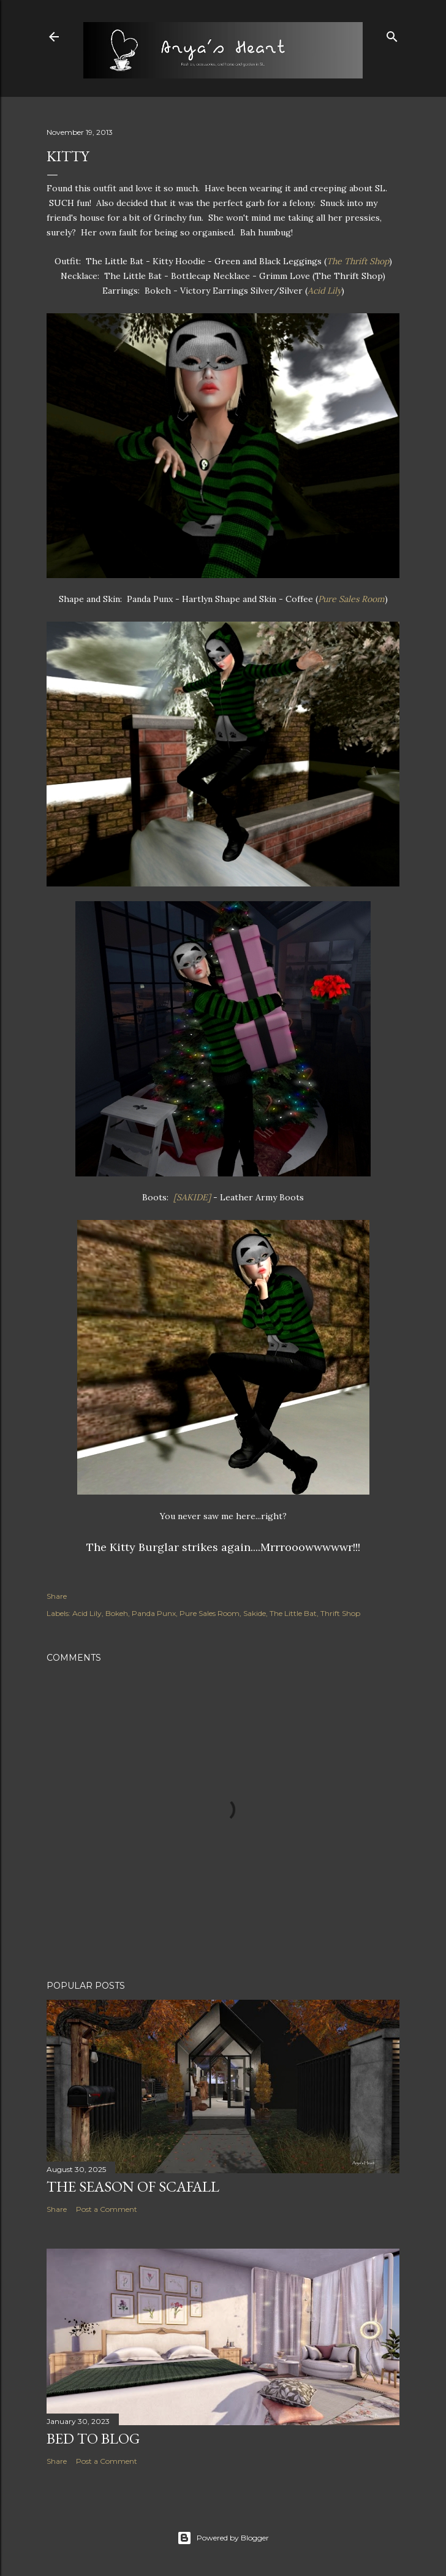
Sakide (254, 1613)
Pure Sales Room (351, 598)
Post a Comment (106, 2209)
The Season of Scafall (133, 2186)
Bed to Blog (93, 2438)
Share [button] (57, 1596)
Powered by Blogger (223, 2538)
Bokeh (116, 1613)
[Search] (392, 34)
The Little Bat (293, 1613)
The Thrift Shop (358, 261)
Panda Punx (154, 1613)
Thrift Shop (340, 1613)
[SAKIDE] (193, 1197)
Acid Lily (324, 290)
